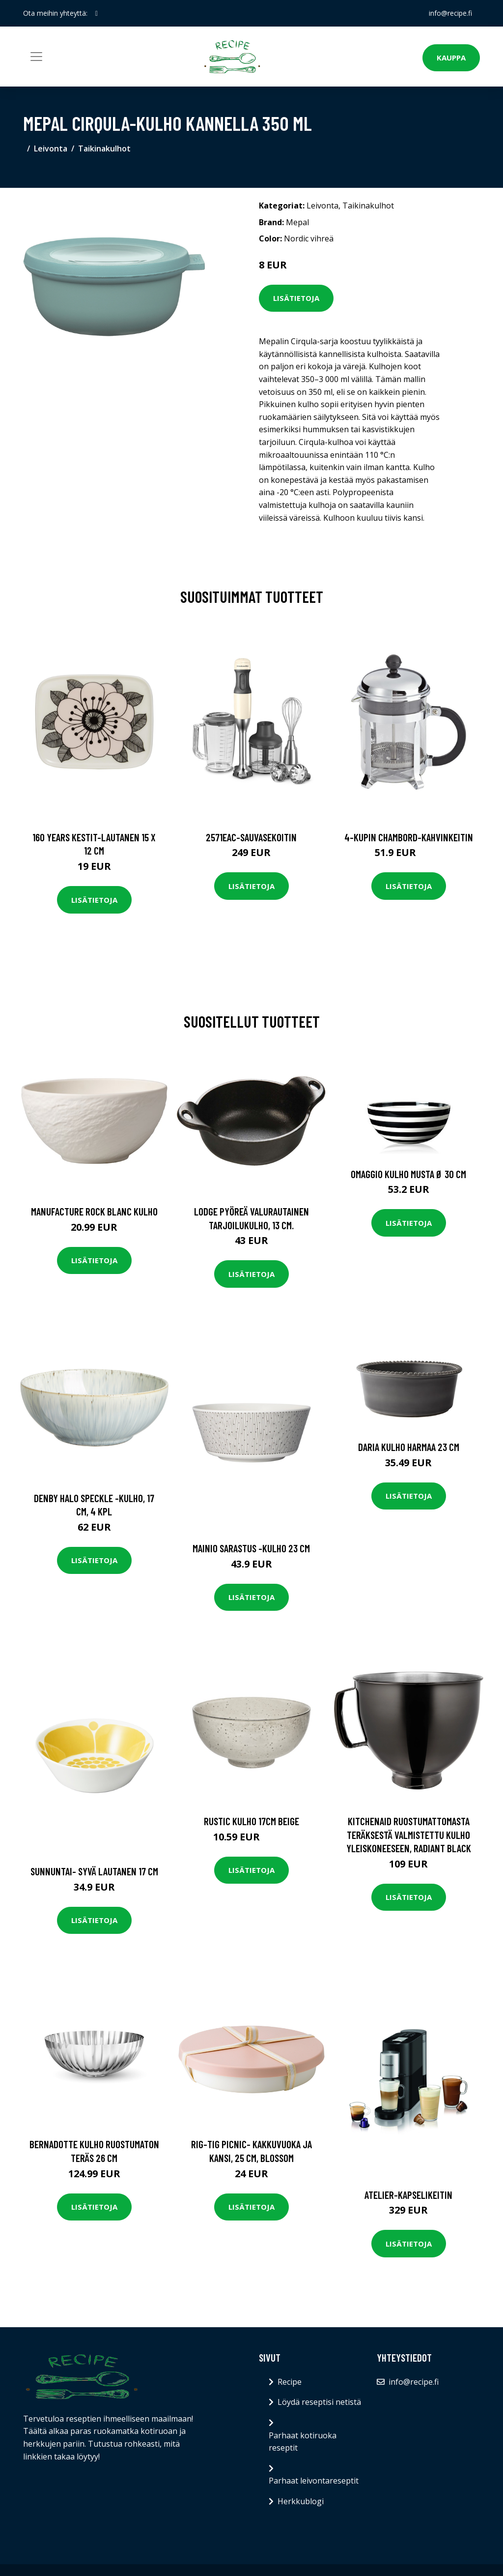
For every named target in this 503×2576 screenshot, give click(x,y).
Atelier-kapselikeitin (408, 2195)
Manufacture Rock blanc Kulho (94, 1211)
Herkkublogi (301, 2501)
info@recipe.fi (450, 13)
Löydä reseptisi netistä (319, 2402)
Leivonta (50, 148)
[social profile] (96, 13)
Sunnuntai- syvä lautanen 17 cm (94, 1871)
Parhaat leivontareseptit (314, 2480)
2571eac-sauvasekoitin (251, 837)
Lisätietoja (296, 298)
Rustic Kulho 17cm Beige (251, 1821)
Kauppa (451, 57)
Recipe (290, 2381)
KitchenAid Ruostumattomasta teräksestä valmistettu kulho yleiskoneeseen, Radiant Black (408, 1834)
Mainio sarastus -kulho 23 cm (251, 1548)
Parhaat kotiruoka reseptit (302, 2442)
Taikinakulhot (104, 148)
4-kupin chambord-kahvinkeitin (408, 837)
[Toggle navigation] (36, 56)
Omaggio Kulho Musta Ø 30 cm (408, 1174)
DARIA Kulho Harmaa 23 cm (408, 1447)
